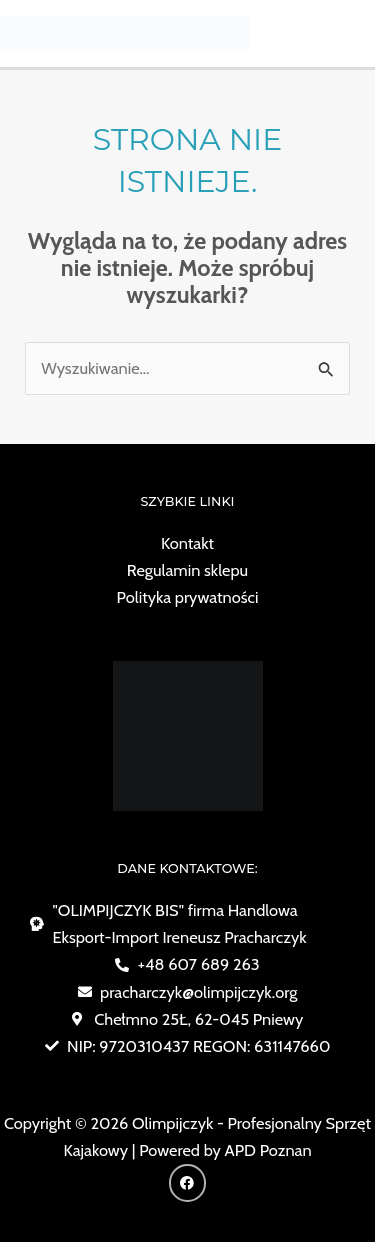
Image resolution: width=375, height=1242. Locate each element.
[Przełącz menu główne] (352, 32)
